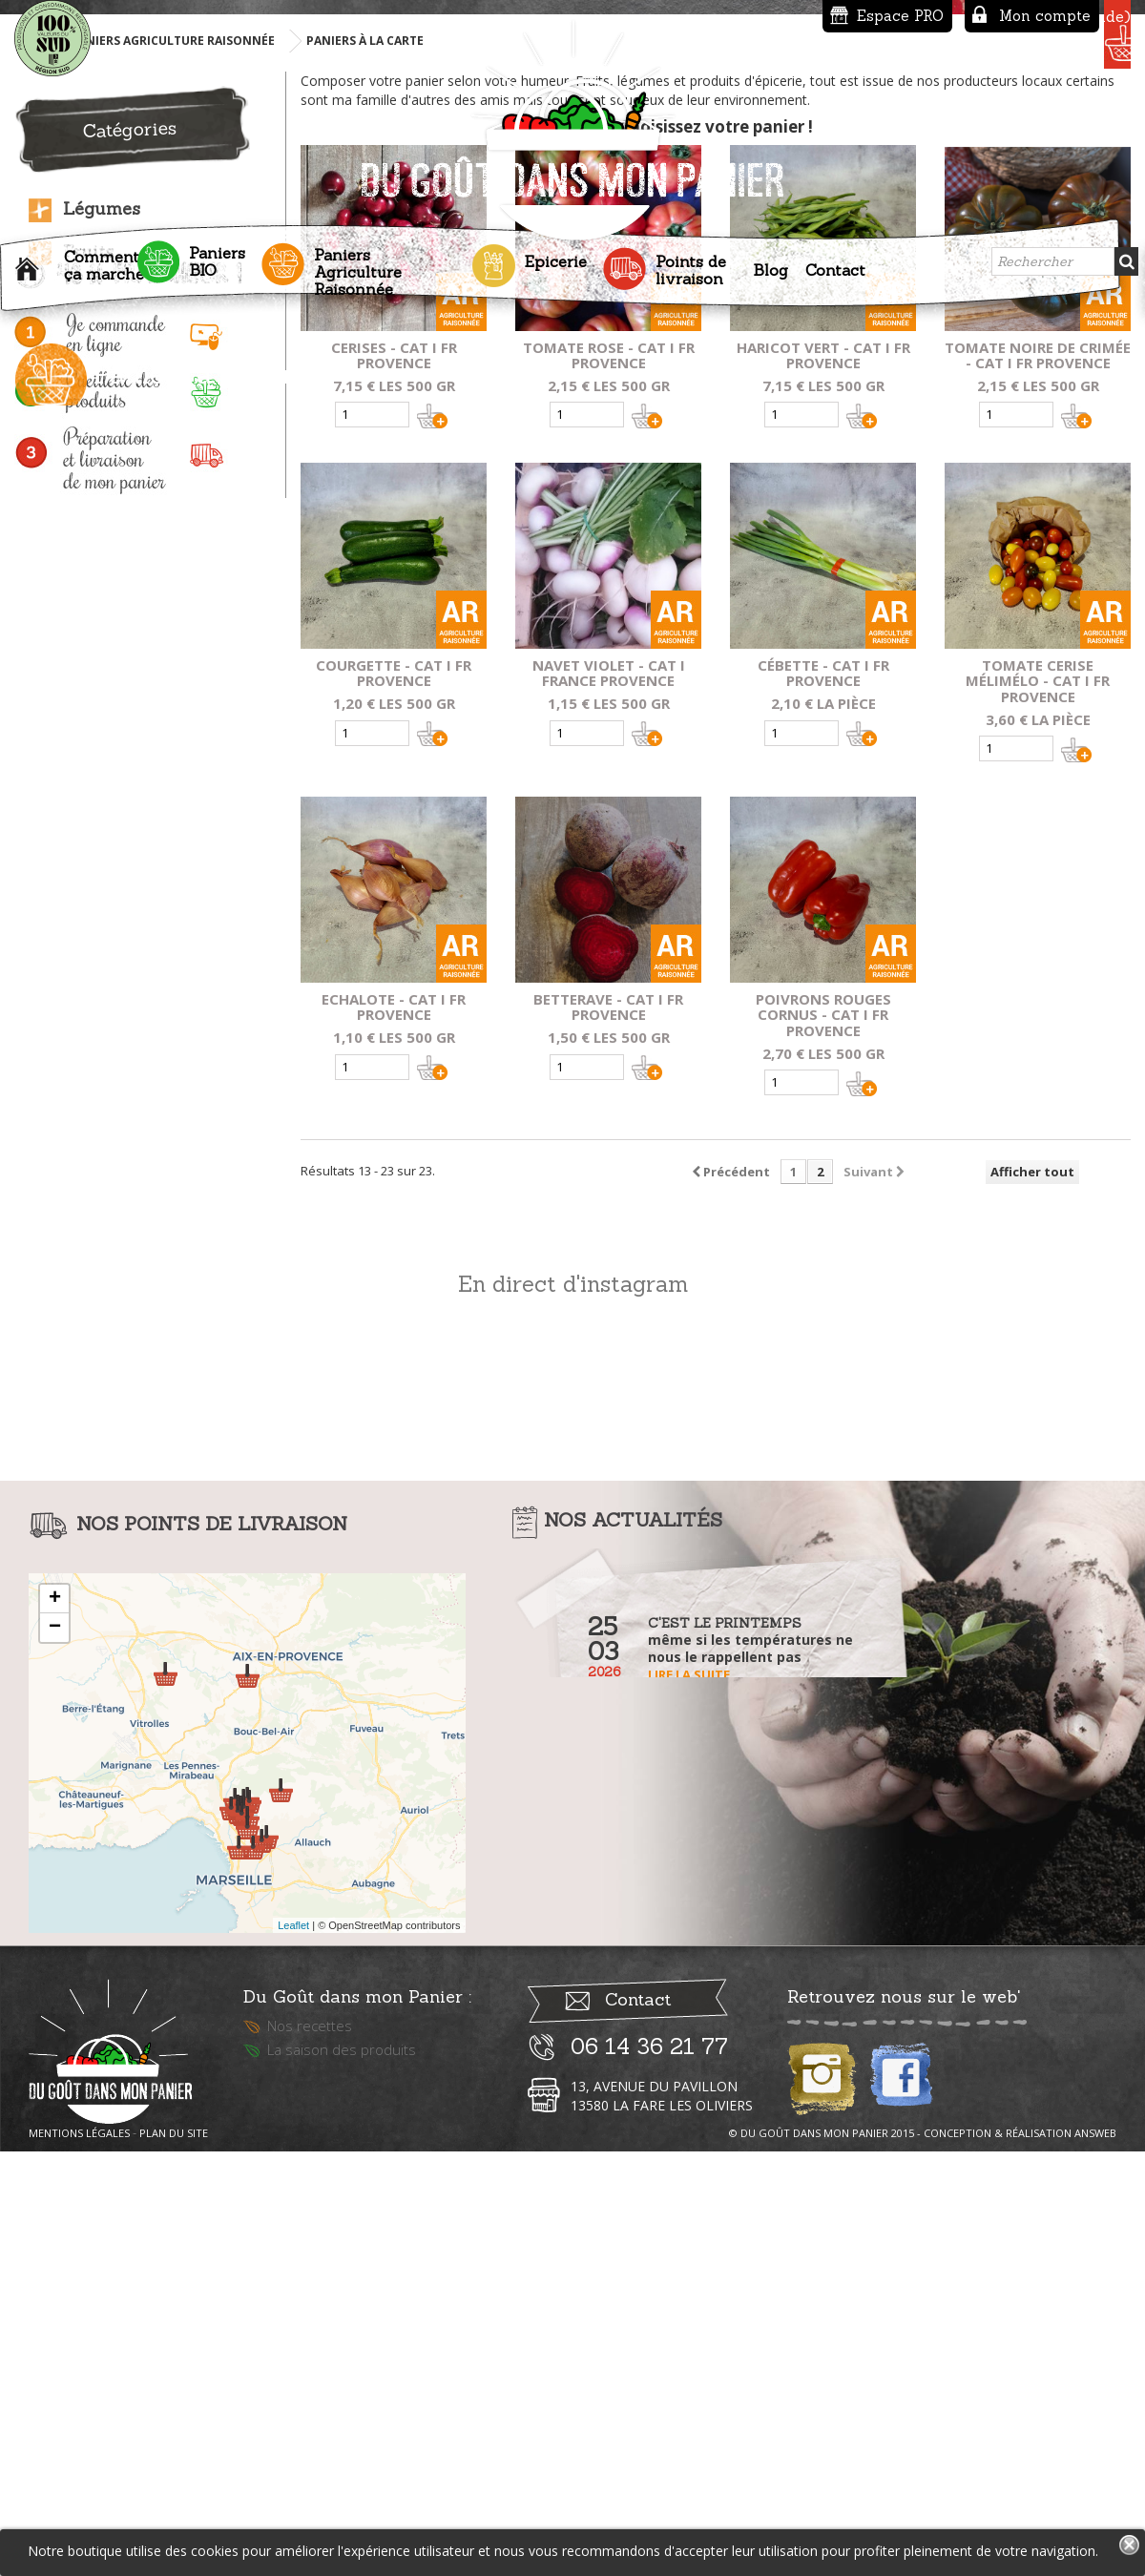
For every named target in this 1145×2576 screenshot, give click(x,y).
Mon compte (901, 16)
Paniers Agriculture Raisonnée (358, 265)
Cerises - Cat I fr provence (394, 782)
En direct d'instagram (573, 1710)
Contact (835, 263)
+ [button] (55, 2025)
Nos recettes (309, 2464)
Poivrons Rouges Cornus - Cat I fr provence (823, 1441)
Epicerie (556, 254)
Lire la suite (689, 2100)
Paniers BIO (217, 255)
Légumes (101, 635)
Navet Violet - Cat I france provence (608, 1099)
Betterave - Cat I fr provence (608, 1433)
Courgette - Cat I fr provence (393, 1099)
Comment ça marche (104, 258)
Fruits (88, 678)
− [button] (55, 2054)
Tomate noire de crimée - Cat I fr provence (1038, 782)
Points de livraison (691, 263)
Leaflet (293, 2352)
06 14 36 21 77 (649, 2485)
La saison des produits (341, 2488)
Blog (770, 263)
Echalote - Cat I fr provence (394, 1433)
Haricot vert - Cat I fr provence (823, 782)
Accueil (31, 267)
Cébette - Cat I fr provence (823, 1099)
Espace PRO (757, 16)
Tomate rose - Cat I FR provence (609, 782)
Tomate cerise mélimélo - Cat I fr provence (1038, 1108)
